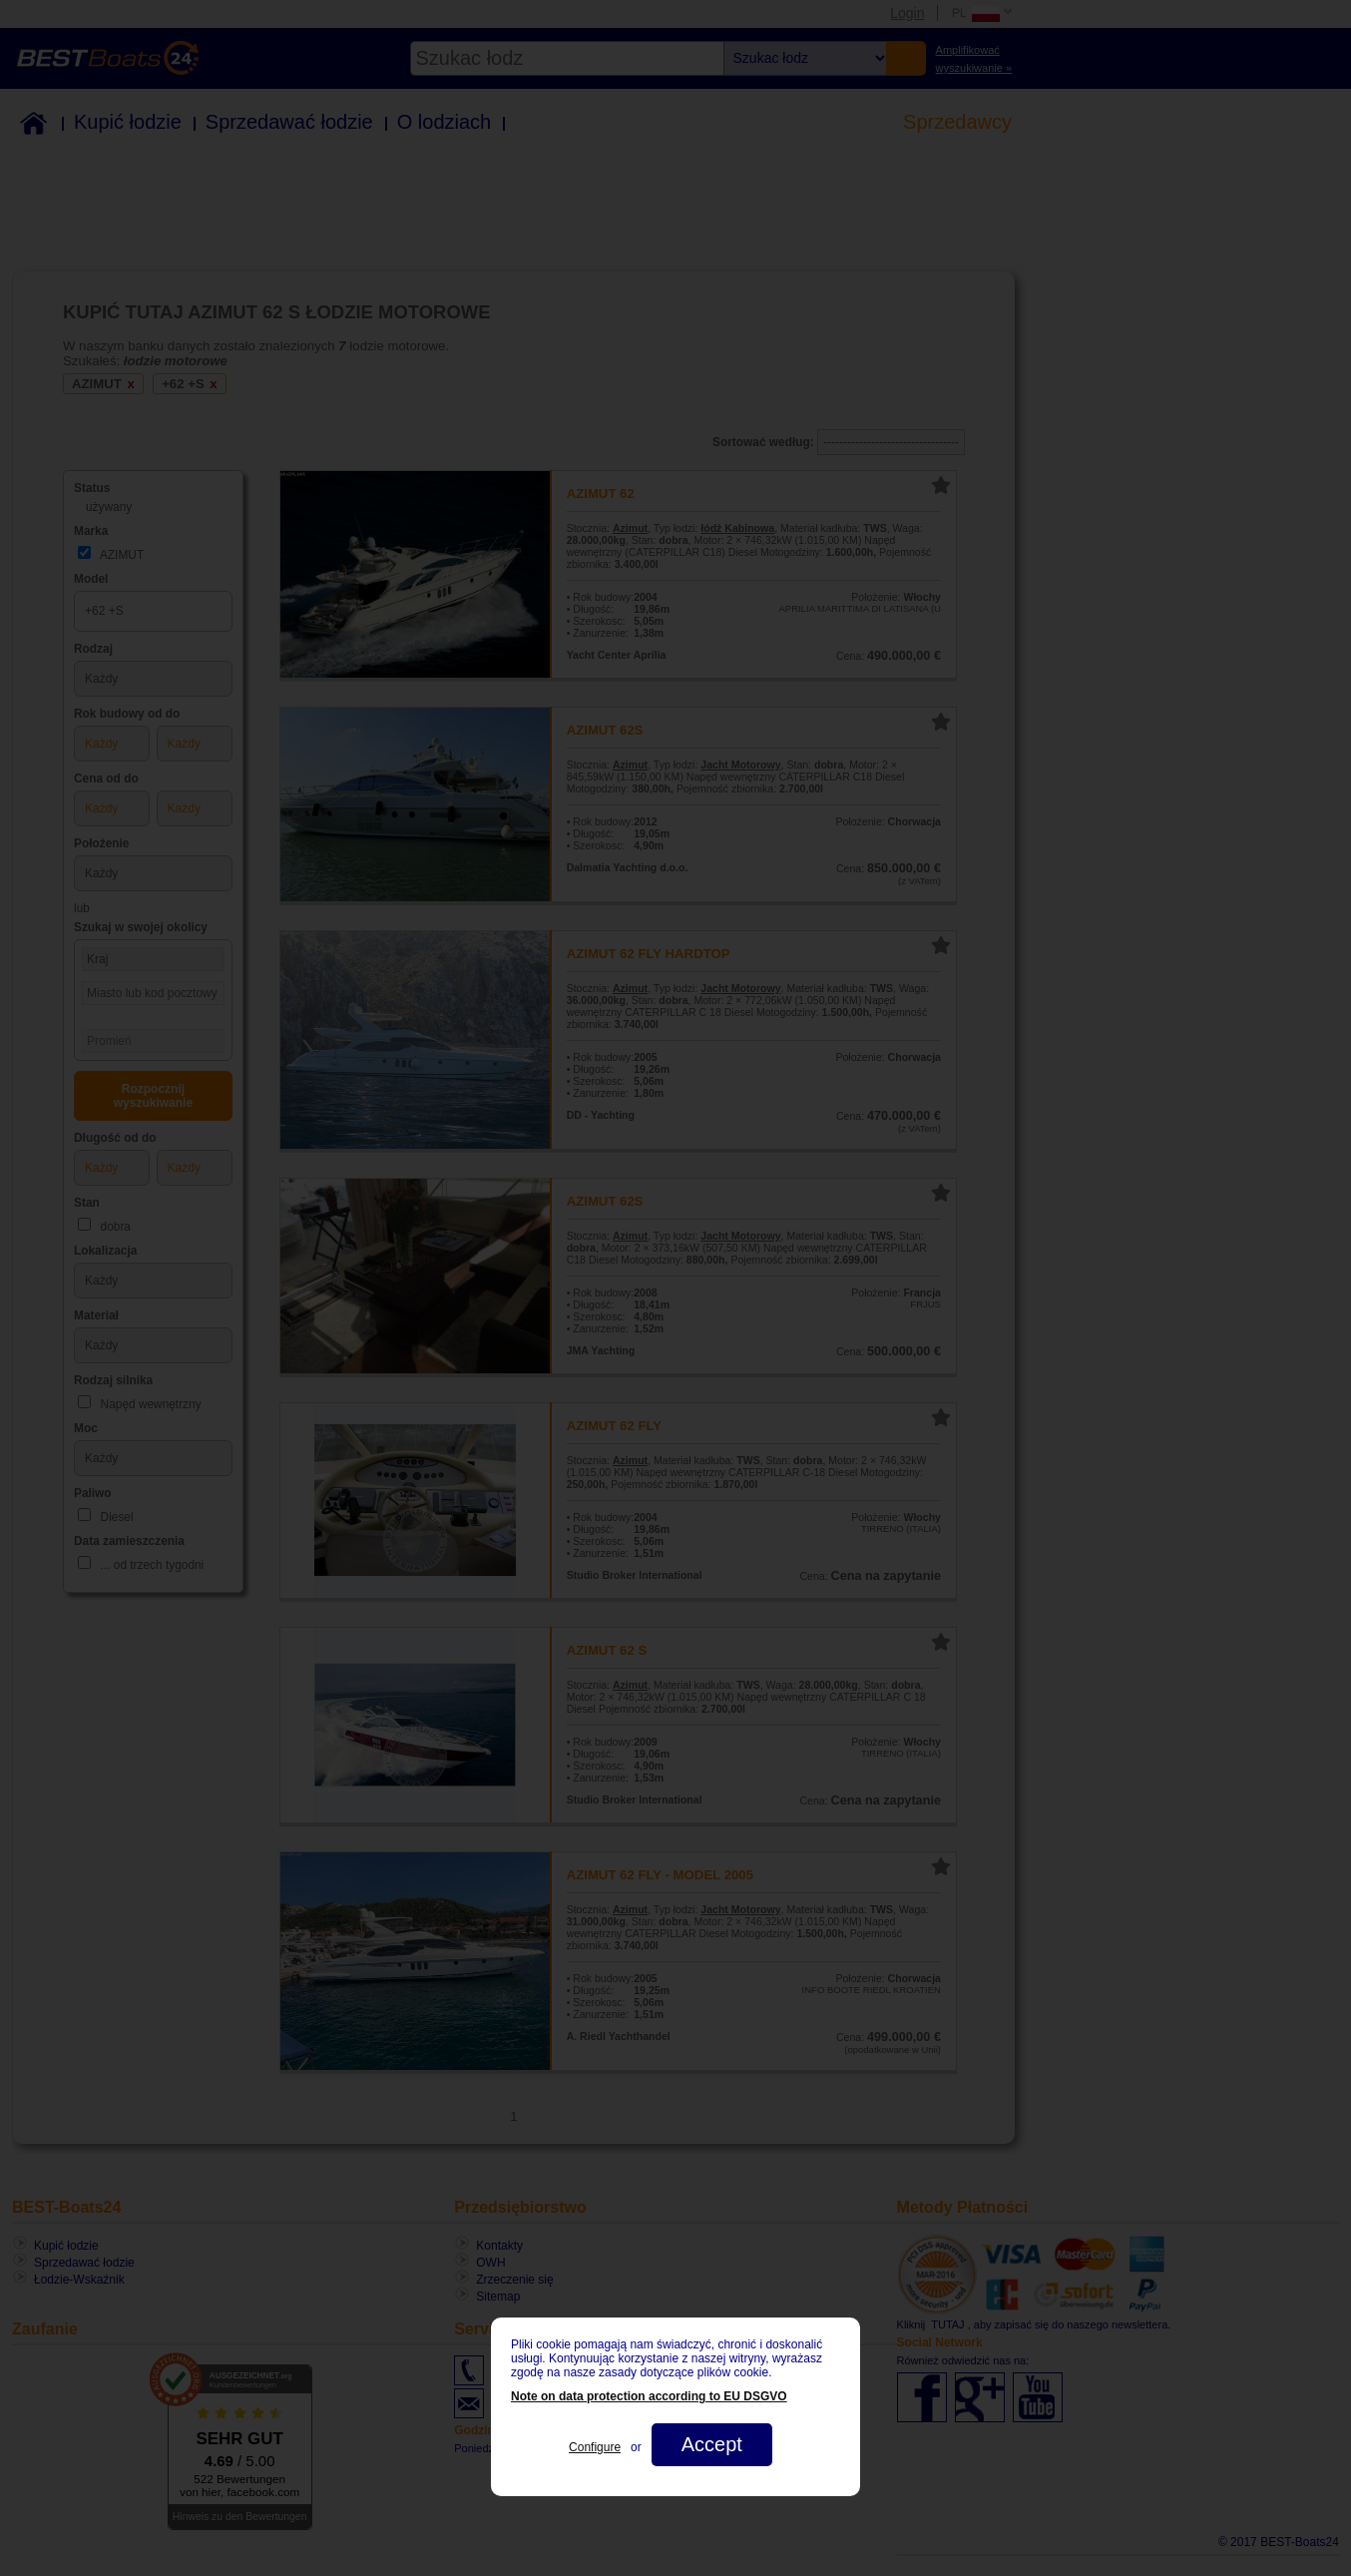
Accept (711, 2444)
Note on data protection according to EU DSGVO (649, 2396)
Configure (595, 2447)
